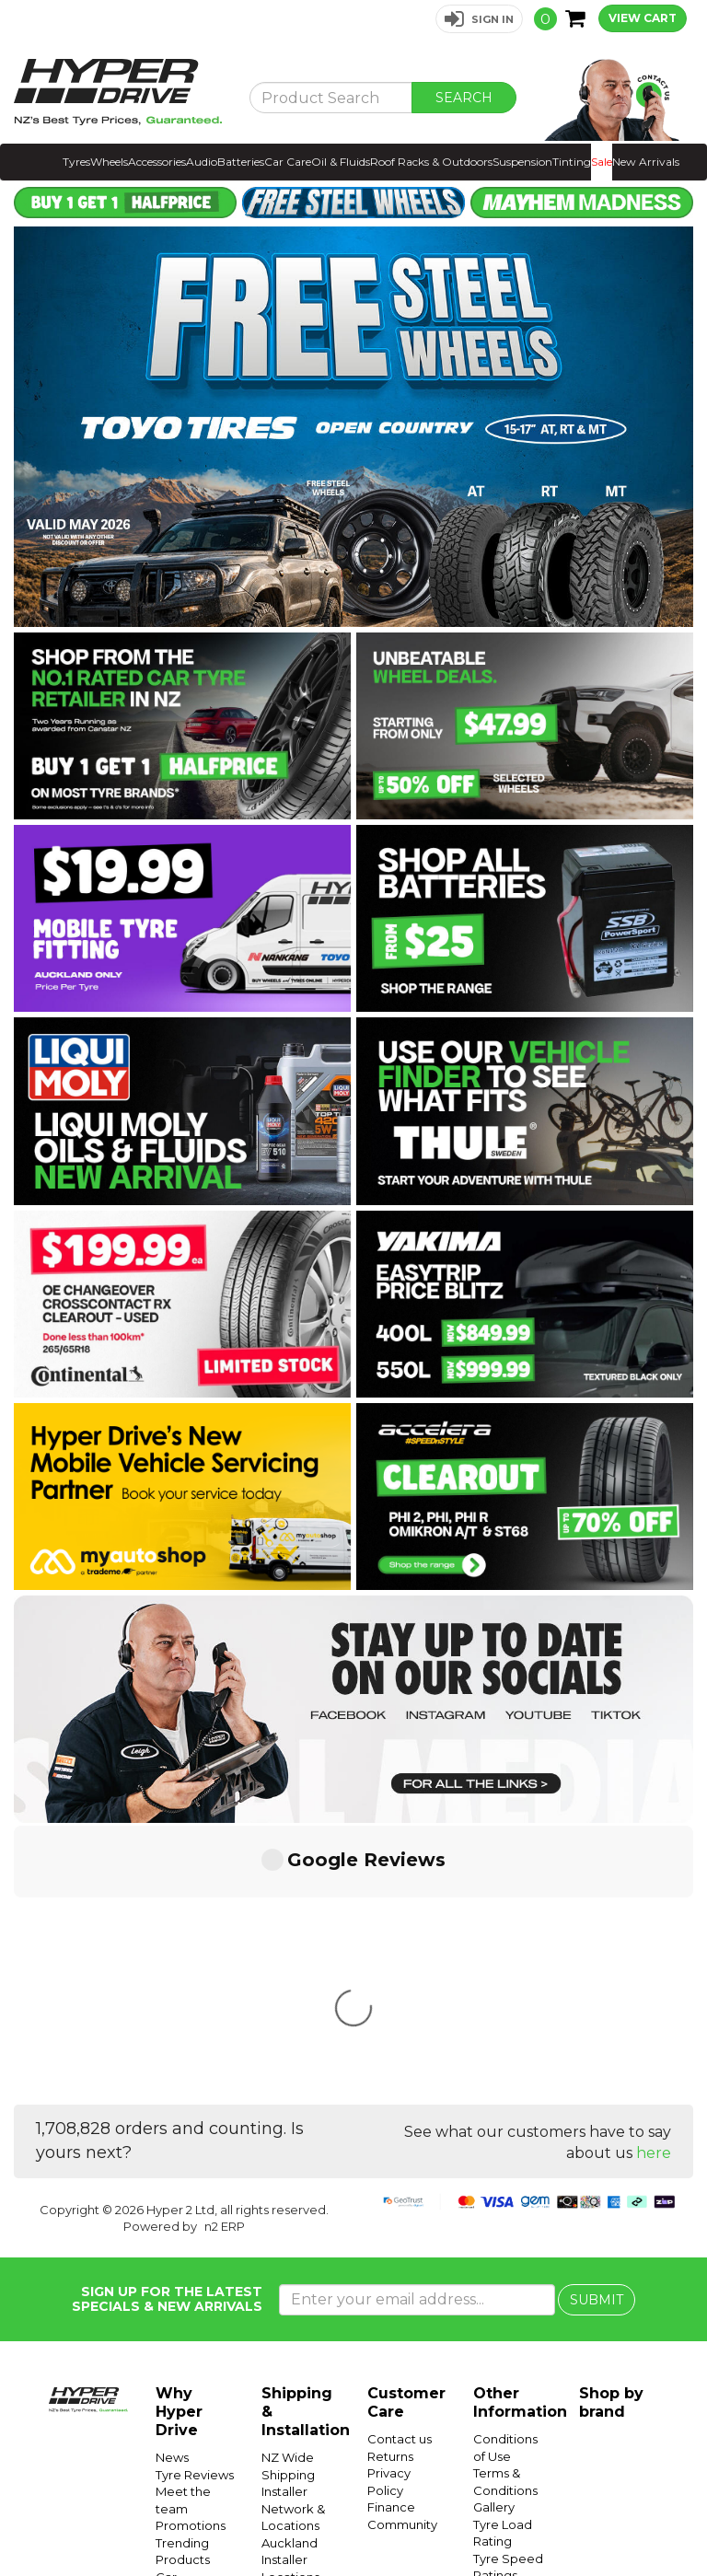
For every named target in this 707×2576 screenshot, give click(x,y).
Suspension (522, 161)
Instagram (580, 2518)
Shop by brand (611, 2128)
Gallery (494, 2232)
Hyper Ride (336, 2518)
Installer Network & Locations (293, 2234)
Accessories (157, 161)
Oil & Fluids (340, 161)
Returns (390, 2182)
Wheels (109, 161)
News (172, 2183)
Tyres (76, 161)
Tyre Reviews (195, 2200)
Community (402, 2250)
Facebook (644, 2518)
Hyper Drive (407, 2518)
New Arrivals (645, 161)
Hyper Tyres (481, 2518)
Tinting (571, 161)
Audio (201, 161)
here (653, 1878)
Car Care (287, 161)
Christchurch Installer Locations (299, 2387)
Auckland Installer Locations (290, 2285)
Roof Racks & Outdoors (431, 161)
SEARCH (464, 97)
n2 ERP (224, 1951)
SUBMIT (596, 2025)
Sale (601, 161)
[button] (479, 19)
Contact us (399, 2164)
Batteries (240, 161)
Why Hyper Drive (179, 2137)
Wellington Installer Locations (293, 2336)
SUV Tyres (503, 2420)
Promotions (191, 2251)
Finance (391, 2232)
